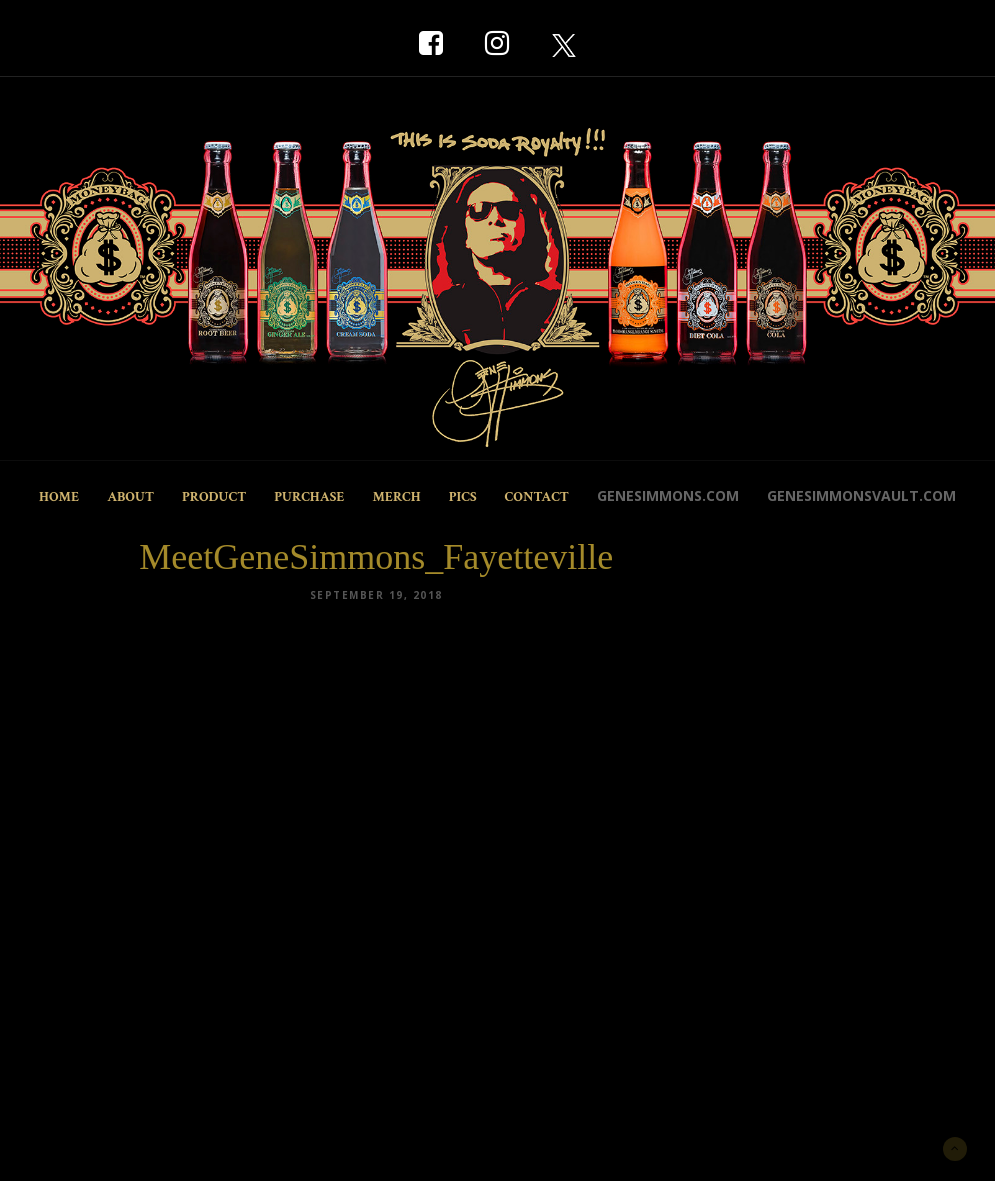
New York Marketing (124, 1146)
